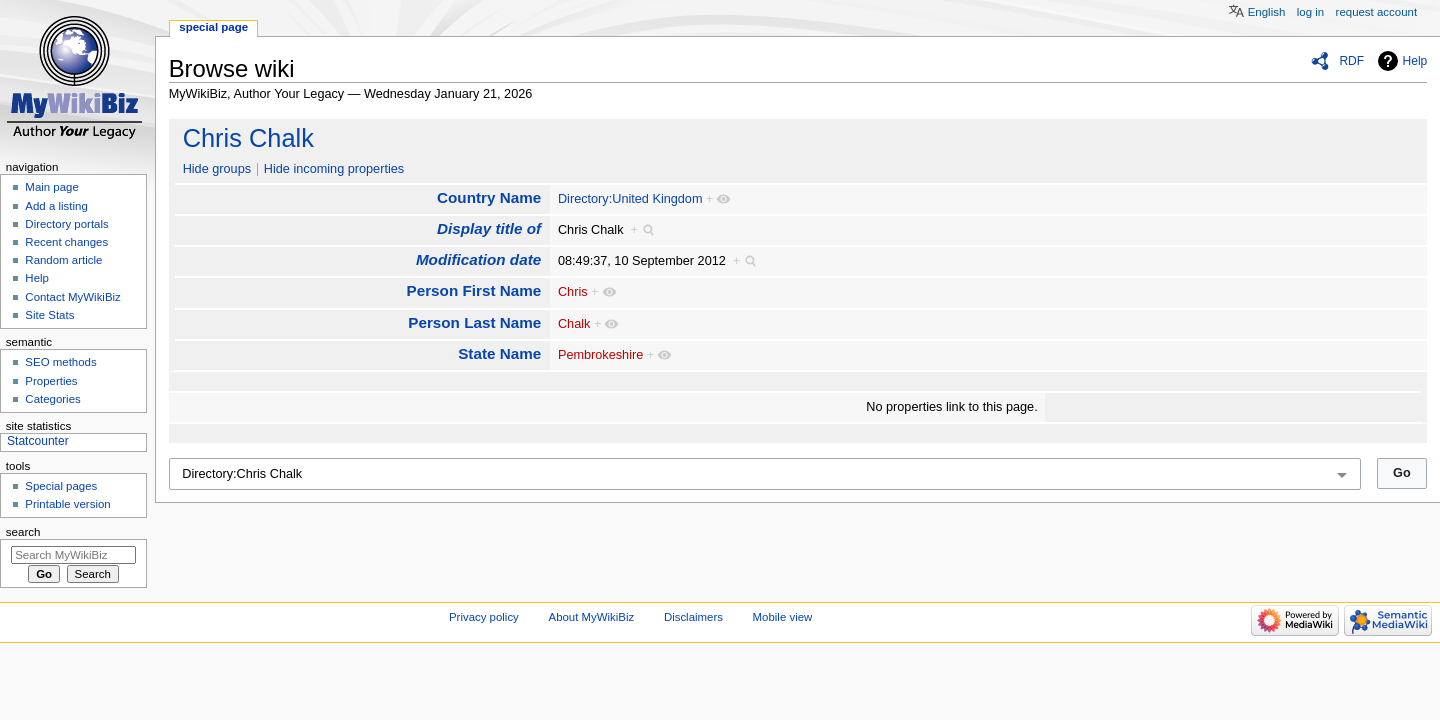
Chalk (574, 324)
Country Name (489, 197)
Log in (1310, 12)
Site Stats (49, 315)
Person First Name (474, 290)
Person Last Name (474, 322)
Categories (52, 399)
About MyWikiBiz (592, 617)
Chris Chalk (248, 138)
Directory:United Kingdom (630, 199)
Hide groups (217, 169)
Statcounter (38, 441)
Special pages (61, 486)
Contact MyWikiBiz (72, 297)
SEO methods (60, 362)
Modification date (478, 259)
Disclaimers (693, 617)
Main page (52, 187)
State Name (499, 353)
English (1267, 12)
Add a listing (56, 206)
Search (23, 532)
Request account (1377, 12)
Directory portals (66, 224)
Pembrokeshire (600, 355)
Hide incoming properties (334, 169)
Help (1415, 61)
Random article (63, 260)
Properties (51, 381)
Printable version (67, 504)
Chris (573, 292)
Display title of (489, 228)
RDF (1351, 61)
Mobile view (783, 617)
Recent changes (66, 242)
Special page (213, 27)
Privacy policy (484, 617)
